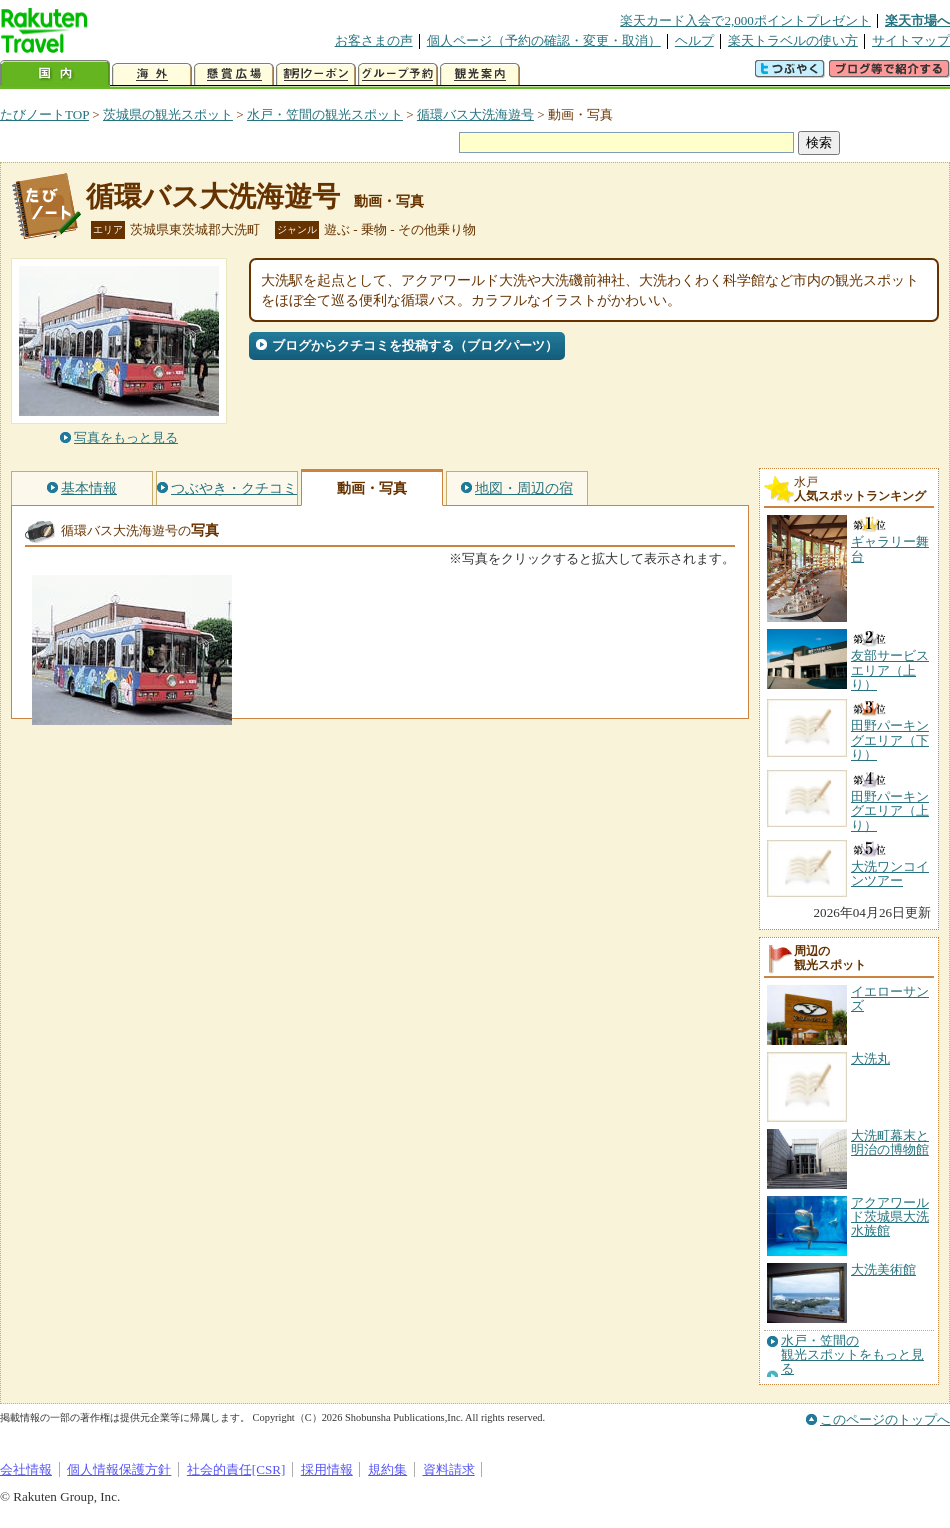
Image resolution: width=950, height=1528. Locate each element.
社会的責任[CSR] (236, 1469)
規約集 (387, 1469)
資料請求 (449, 1469)
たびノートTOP (44, 114)
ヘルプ (694, 40)
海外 (152, 74)
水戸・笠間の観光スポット (325, 114)
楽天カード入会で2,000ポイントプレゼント (745, 20)
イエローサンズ (890, 998)
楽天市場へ (917, 20)
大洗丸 (870, 1058)
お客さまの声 (374, 40)
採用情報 (327, 1469)
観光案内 (480, 74)
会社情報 (26, 1469)
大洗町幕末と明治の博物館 (890, 1142)
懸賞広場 (234, 74)
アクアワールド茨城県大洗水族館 (890, 1217)
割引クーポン (316, 74)
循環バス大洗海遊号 (475, 114)
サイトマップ (911, 40)
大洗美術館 (883, 1269)
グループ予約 (398, 74)
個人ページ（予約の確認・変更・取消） (544, 40)
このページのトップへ (885, 1419)
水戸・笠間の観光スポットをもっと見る (852, 1355)
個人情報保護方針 (119, 1469)
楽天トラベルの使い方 (793, 40)
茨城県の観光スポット (168, 114)
